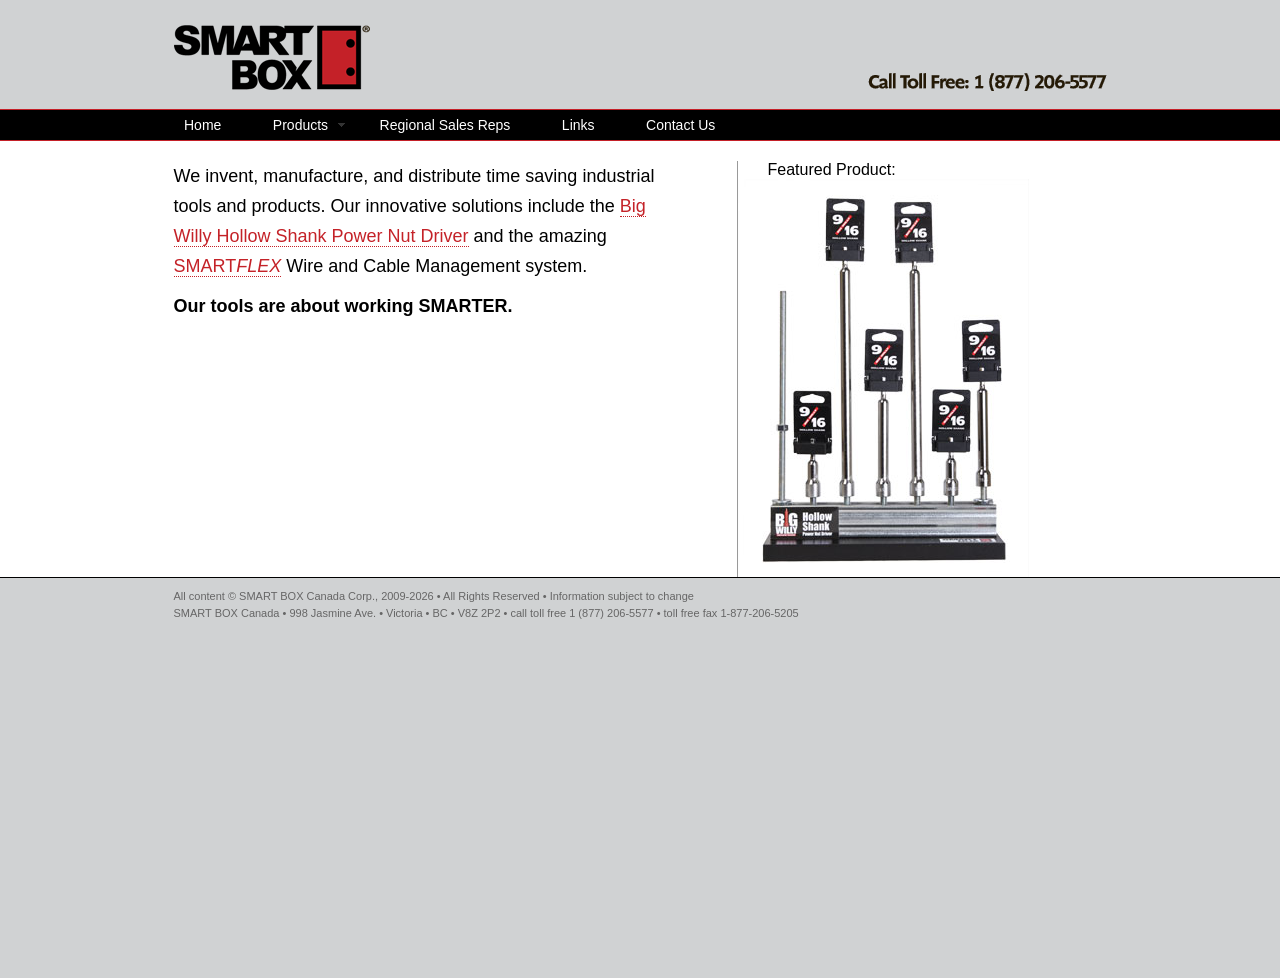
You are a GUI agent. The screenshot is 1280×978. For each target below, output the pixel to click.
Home (202, 125)
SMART (228, 266)
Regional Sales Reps (445, 125)
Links (578, 125)
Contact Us (680, 125)
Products (300, 125)
